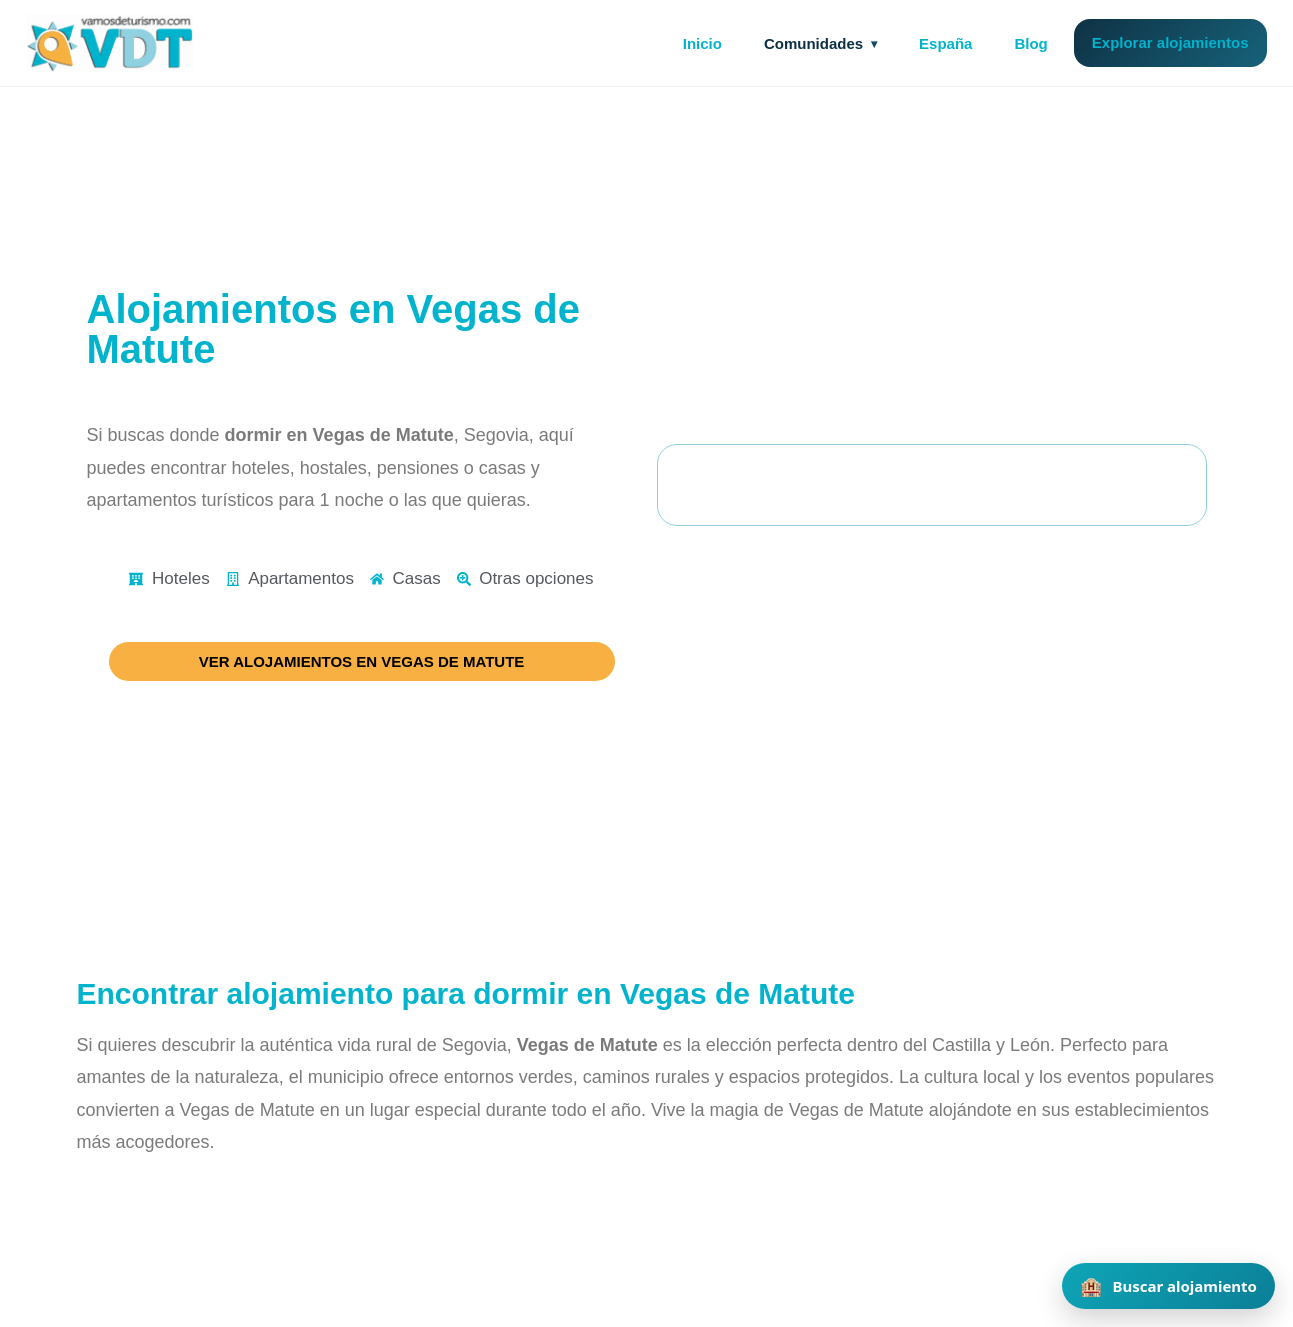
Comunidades (813, 43)
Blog (1030, 43)
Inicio (702, 43)
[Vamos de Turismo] (111, 43)
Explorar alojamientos (1170, 42)
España (945, 43)
